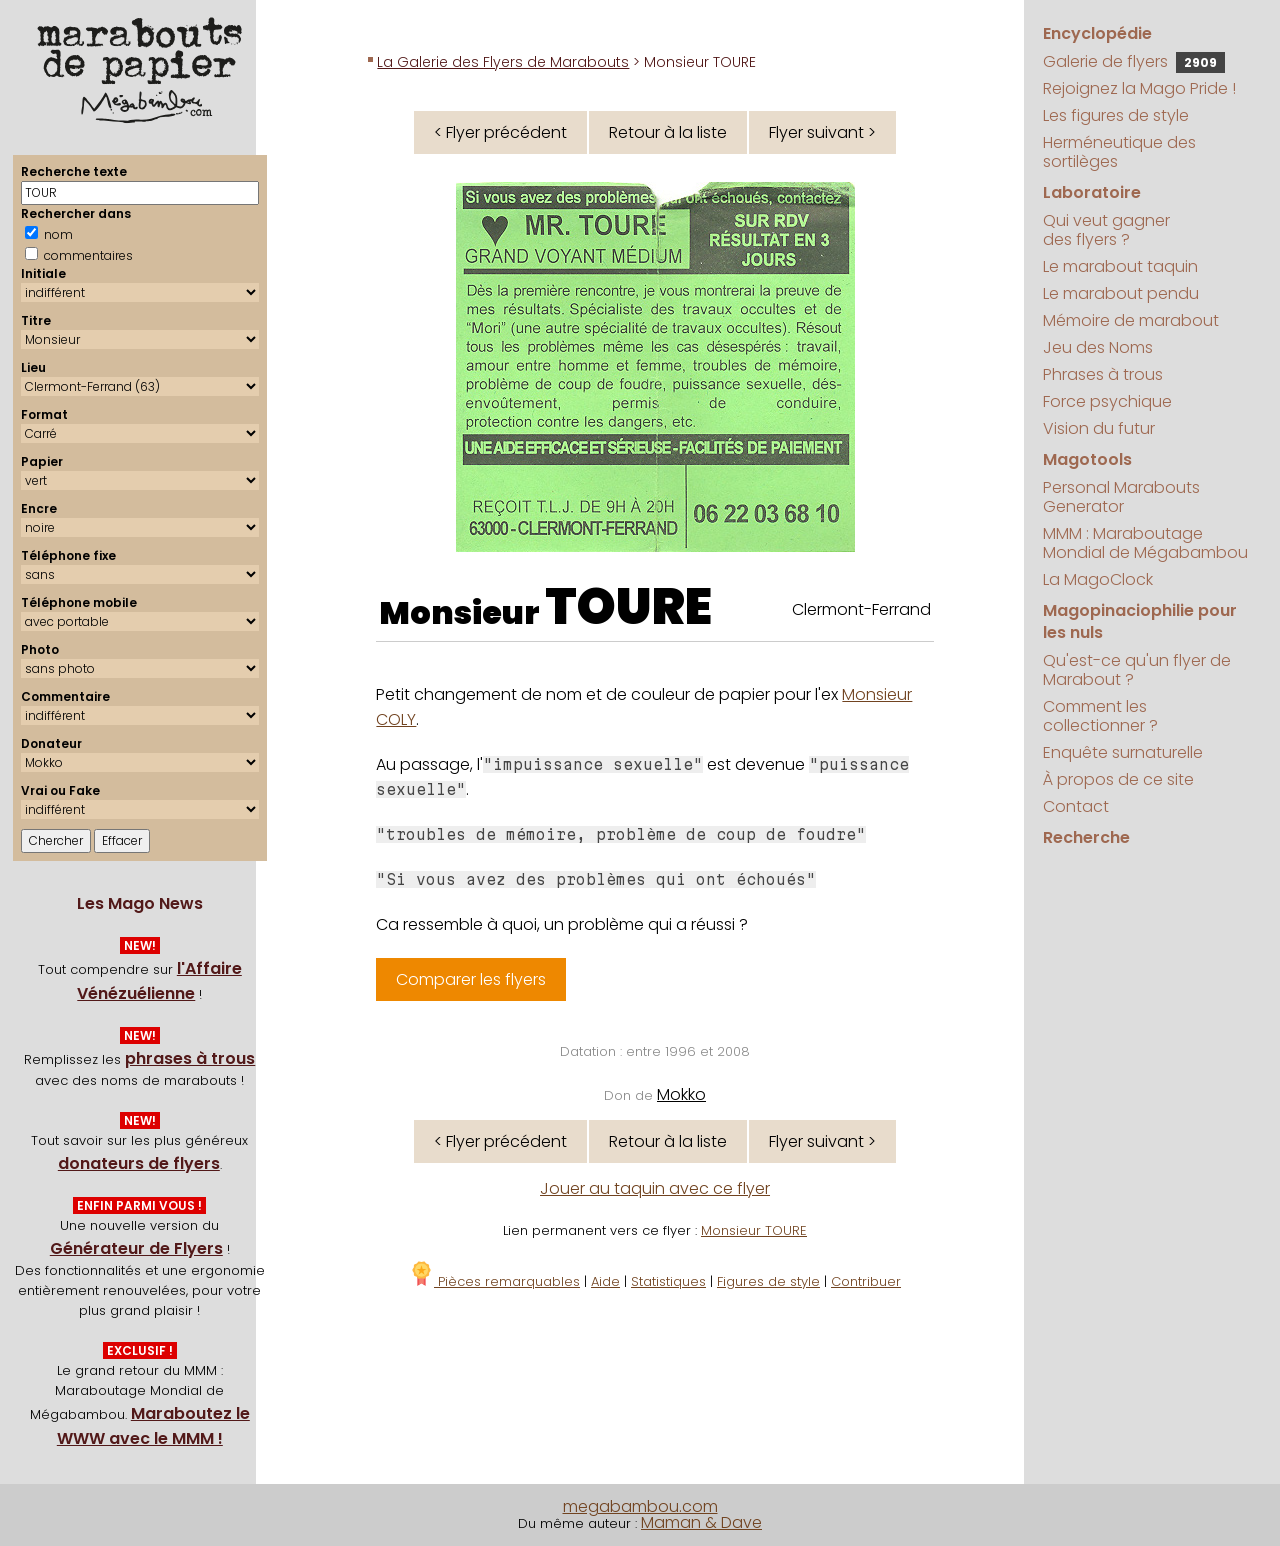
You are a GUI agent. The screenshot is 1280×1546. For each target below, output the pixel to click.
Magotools (1087, 459)
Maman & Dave (701, 1522)
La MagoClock (1098, 579)
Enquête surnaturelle (1123, 752)
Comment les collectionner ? (1100, 716)
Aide (605, 1281)
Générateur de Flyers (136, 1248)
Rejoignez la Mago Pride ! (1139, 88)
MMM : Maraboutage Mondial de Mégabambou (1145, 543)
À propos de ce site (1118, 779)
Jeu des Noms (1098, 347)
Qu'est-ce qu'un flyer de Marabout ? (1137, 670)
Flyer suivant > (822, 132)
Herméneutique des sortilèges (1119, 152)
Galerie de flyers (1134, 61)
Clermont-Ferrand (861, 609)
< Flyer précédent (500, 132)
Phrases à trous (1103, 374)
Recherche (1086, 837)
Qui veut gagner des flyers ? (1106, 230)
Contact (1076, 806)
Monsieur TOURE (754, 1230)
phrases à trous (190, 1058)
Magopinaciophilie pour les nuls (1140, 621)
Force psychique (1107, 401)
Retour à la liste (668, 132)
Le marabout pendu (1121, 293)
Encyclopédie (1097, 33)
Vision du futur (1099, 428)
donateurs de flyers (139, 1163)
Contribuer (866, 1281)
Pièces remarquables (494, 1281)
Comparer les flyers (471, 979)
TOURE (628, 607)
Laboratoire (1092, 192)
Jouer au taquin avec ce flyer (655, 1188)
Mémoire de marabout (1131, 320)
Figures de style (768, 1281)
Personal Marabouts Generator (1121, 497)
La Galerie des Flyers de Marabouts (503, 62)
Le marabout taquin (1120, 266)
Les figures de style (1116, 115)
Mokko (681, 1094)
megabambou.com (640, 1506)
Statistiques (668, 1281)
